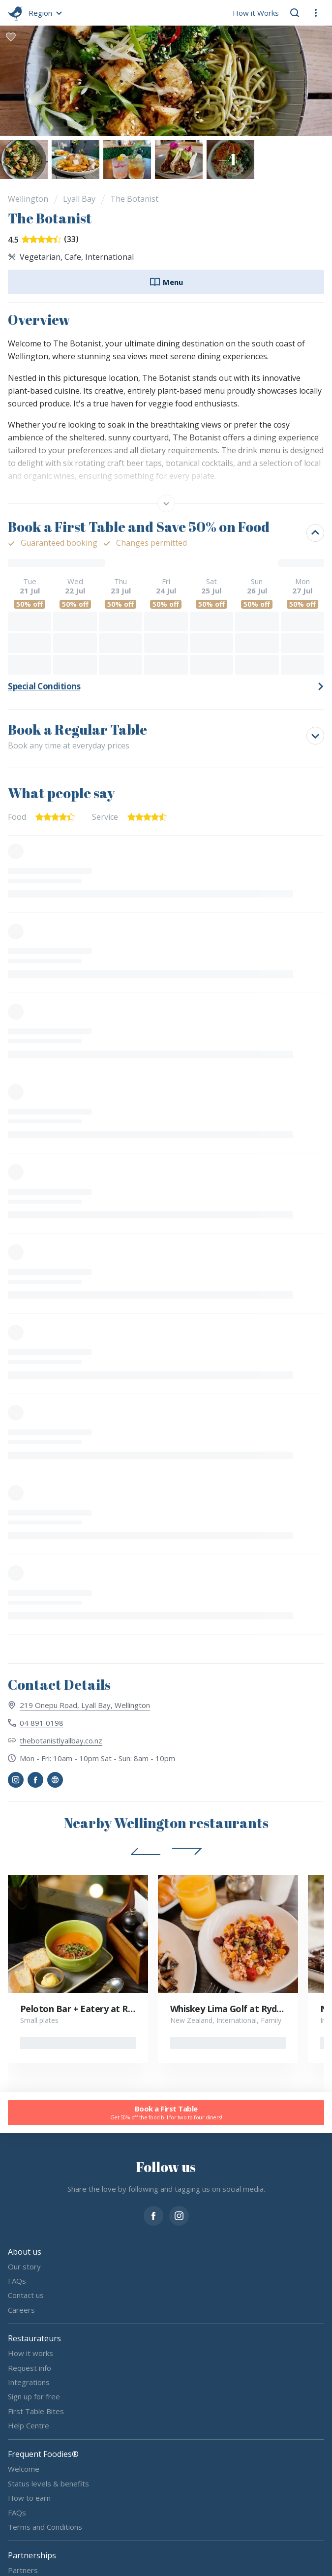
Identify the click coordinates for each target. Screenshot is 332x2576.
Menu (166, 282)
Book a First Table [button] (166, 2113)
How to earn (29, 2498)
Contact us (26, 2295)
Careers (21, 2310)
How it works (30, 2353)
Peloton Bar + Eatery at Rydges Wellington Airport (126, 2009)
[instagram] (179, 2214)
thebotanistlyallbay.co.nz (61, 1740)
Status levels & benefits (48, 2483)
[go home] (15, 12)
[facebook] (153, 2214)
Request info (29, 2368)
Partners (23, 2570)
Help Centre (28, 2425)
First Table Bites (36, 2411)
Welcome (23, 2469)
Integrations (29, 2382)
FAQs (17, 2281)
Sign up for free (34, 2396)
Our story (24, 2266)
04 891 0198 (41, 1723)
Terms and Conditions (45, 2527)
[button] (44, 13)
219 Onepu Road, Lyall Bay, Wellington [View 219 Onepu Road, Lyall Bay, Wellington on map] (85, 1705)
